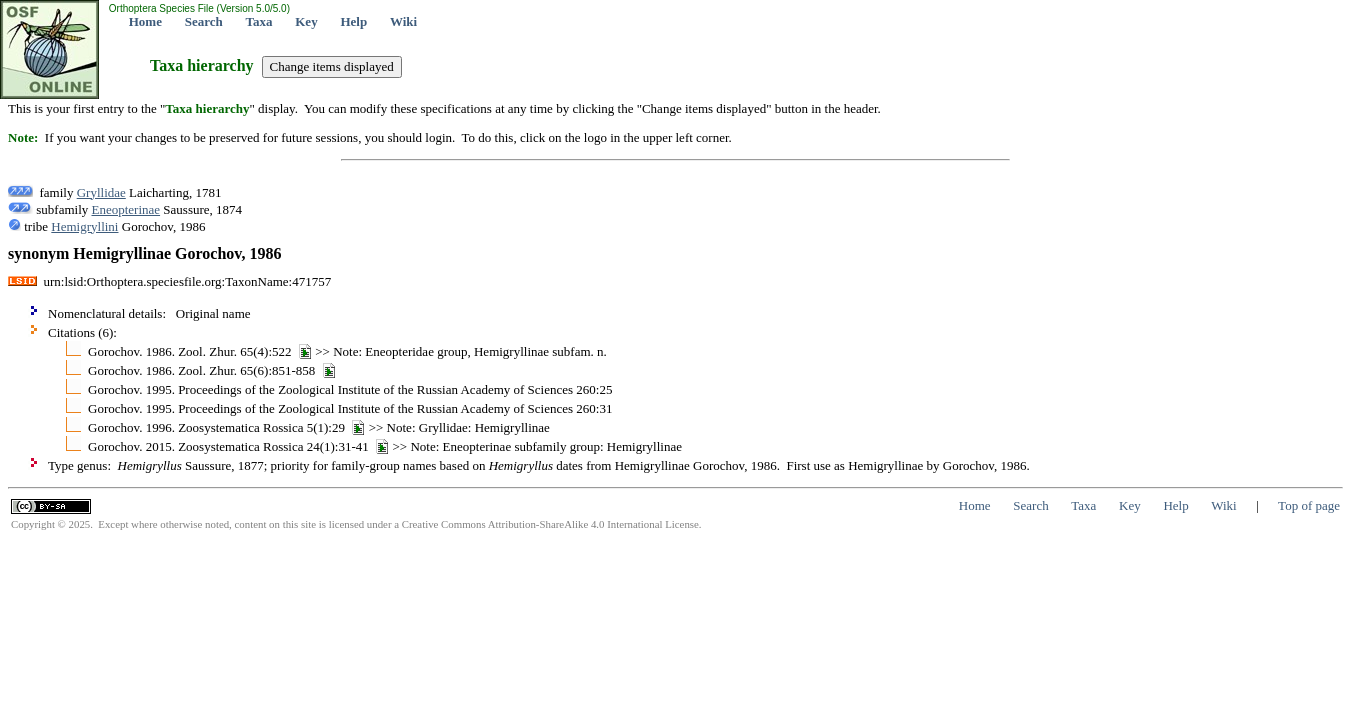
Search (204, 21)
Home (145, 21)
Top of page (1309, 505)
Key (306, 21)
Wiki (403, 21)
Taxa (259, 21)
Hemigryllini (84, 226)
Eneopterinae (126, 209)
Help (353, 21)
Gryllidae (101, 192)
